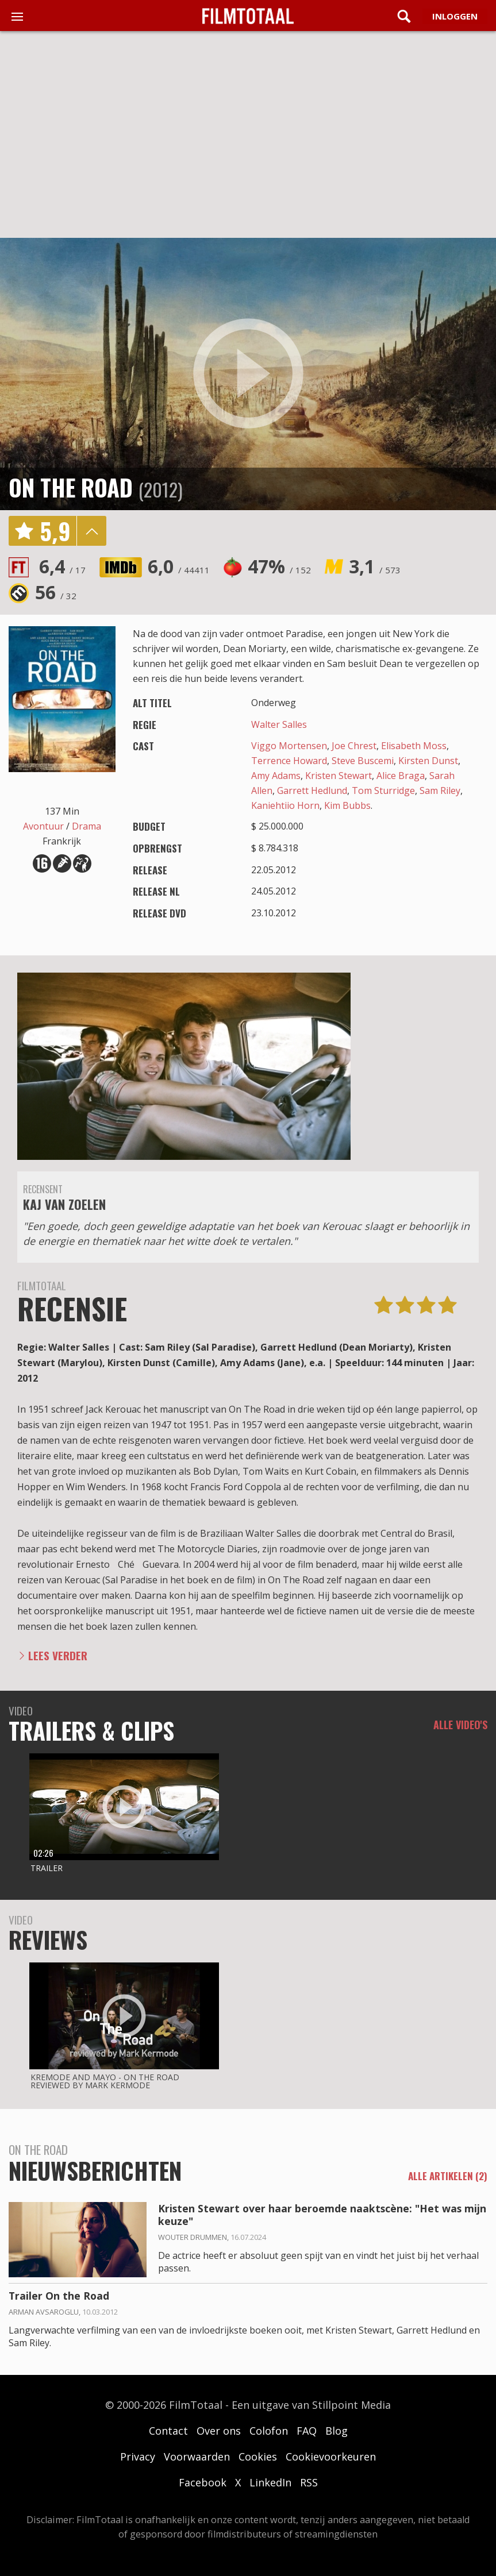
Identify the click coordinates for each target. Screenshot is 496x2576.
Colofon (268, 2431)
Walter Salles (279, 724)
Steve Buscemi (363, 760)
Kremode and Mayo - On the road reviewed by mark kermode (104, 2081)
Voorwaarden (197, 2456)
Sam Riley (440, 790)
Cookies (258, 2456)
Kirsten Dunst (428, 760)
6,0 (179, 566)
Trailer (46, 1867)
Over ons (219, 2431)
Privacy (137, 2456)
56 (55, 592)
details (91, 531)
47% (279, 566)
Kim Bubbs (347, 805)
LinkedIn (270, 2482)
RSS (309, 2482)
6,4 (62, 566)
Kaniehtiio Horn (285, 805)
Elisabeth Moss (414, 745)
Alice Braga (400, 775)
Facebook (202, 2482)
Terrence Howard (289, 760)
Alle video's (460, 1724)
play (248, 374)
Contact (168, 2431)
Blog (336, 2431)
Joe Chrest (354, 745)
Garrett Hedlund (312, 790)
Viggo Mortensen (289, 745)
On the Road (71, 487)
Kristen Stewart (338, 775)
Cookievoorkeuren (331, 2456)
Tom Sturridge (383, 790)
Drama (86, 826)
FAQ (307, 2431)
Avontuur (43, 826)
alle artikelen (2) (447, 2176)
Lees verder (57, 1655)
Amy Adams (276, 775)
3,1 (375, 566)
